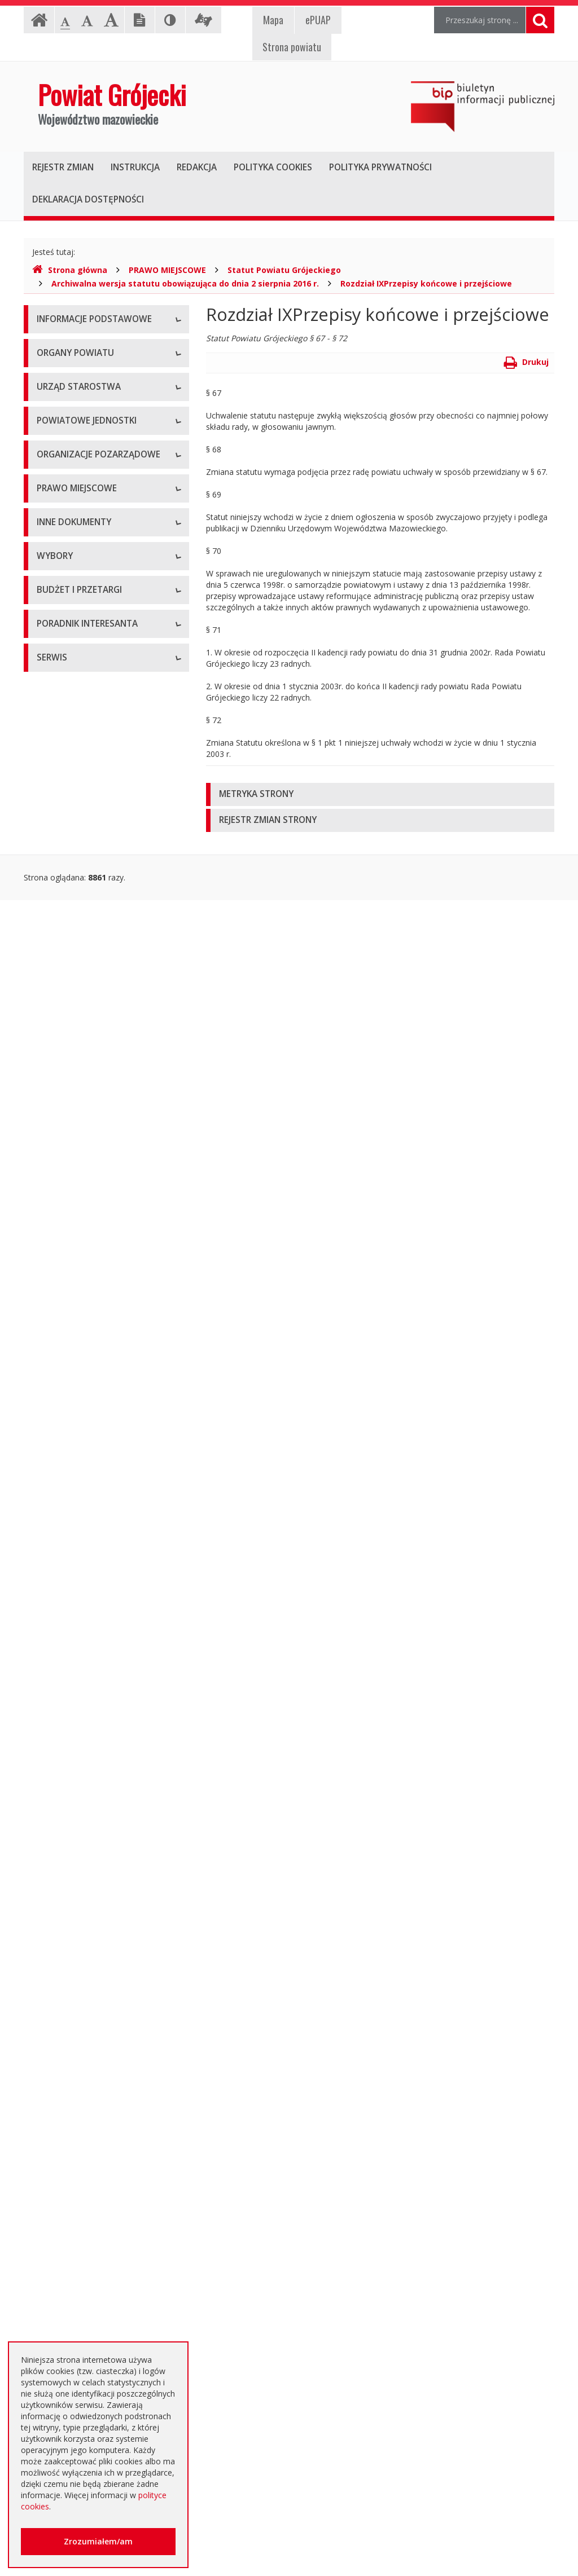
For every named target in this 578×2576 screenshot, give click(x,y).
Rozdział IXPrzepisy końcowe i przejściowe (426, 283)
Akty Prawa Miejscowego (83, 1183)
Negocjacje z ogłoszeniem (85, 2029)
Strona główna (69, 270)
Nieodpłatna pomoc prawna (88, 2266)
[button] (380, 794)
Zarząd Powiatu (65, 481)
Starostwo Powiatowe (77, 591)
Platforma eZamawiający (83, 1852)
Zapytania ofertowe (73, 2055)
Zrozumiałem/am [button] (98, 2541)
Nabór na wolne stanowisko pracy (99, 642)
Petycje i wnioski (67, 1632)
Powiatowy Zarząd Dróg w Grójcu (99, 726)
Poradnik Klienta (66, 2215)
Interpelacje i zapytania (79, 1657)
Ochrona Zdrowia (68, 788)
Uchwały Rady (62, 1133)
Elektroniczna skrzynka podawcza (98, 2241)
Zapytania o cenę (68, 2106)
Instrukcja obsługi (69, 346)
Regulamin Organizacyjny (83, 1107)
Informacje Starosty (73, 1468)
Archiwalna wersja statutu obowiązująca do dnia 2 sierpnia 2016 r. (185, 283)
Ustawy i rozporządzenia (81, 1417)
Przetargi (53, 1877)
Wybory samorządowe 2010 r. (91, 1716)
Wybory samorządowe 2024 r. (91, 1792)
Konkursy (54, 616)
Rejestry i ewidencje (73, 1494)
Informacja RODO (70, 396)
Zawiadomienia (65, 1519)
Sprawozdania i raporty (79, 1392)
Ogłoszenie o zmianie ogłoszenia (97, 2004)
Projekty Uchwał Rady (77, 1296)
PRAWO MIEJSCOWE (167, 270)
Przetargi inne (62, 2080)
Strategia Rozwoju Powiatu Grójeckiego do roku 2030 (86, 1327)
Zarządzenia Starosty (75, 1209)
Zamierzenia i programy (80, 1443)
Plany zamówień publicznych (89, 2131)
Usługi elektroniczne (73, 2292)
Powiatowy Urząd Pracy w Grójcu (98, 839)
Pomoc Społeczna (70, 814)
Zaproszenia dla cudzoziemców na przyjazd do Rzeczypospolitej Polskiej (100, 2328)
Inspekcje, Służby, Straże (82, 865)
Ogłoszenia (57, 1953)
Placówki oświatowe (74, 701)
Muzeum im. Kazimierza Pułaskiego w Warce (102, 758)
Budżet (50, 1979)
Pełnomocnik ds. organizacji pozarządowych (88, 1006)
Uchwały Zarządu (68, 1158)
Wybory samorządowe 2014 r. (91, 1742)
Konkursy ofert (64, 975)
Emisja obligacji (65, 2156)
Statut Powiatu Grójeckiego (284, 270)
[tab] (380, 794)
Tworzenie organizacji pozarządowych (77, 1043)
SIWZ (46, 1928)
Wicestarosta (61, 532)
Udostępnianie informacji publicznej (102, 371)
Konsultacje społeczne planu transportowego (89, 1601)
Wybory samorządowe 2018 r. (91, 1767)
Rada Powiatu (62, 456)
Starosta (52, 506)
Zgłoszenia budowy (72, 1544)
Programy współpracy (77, 924)
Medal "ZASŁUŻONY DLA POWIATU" (83, 1240)
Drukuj (526, 361)
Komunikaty (58, 1570)
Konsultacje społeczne (78, 949)
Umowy (51, 1902)
